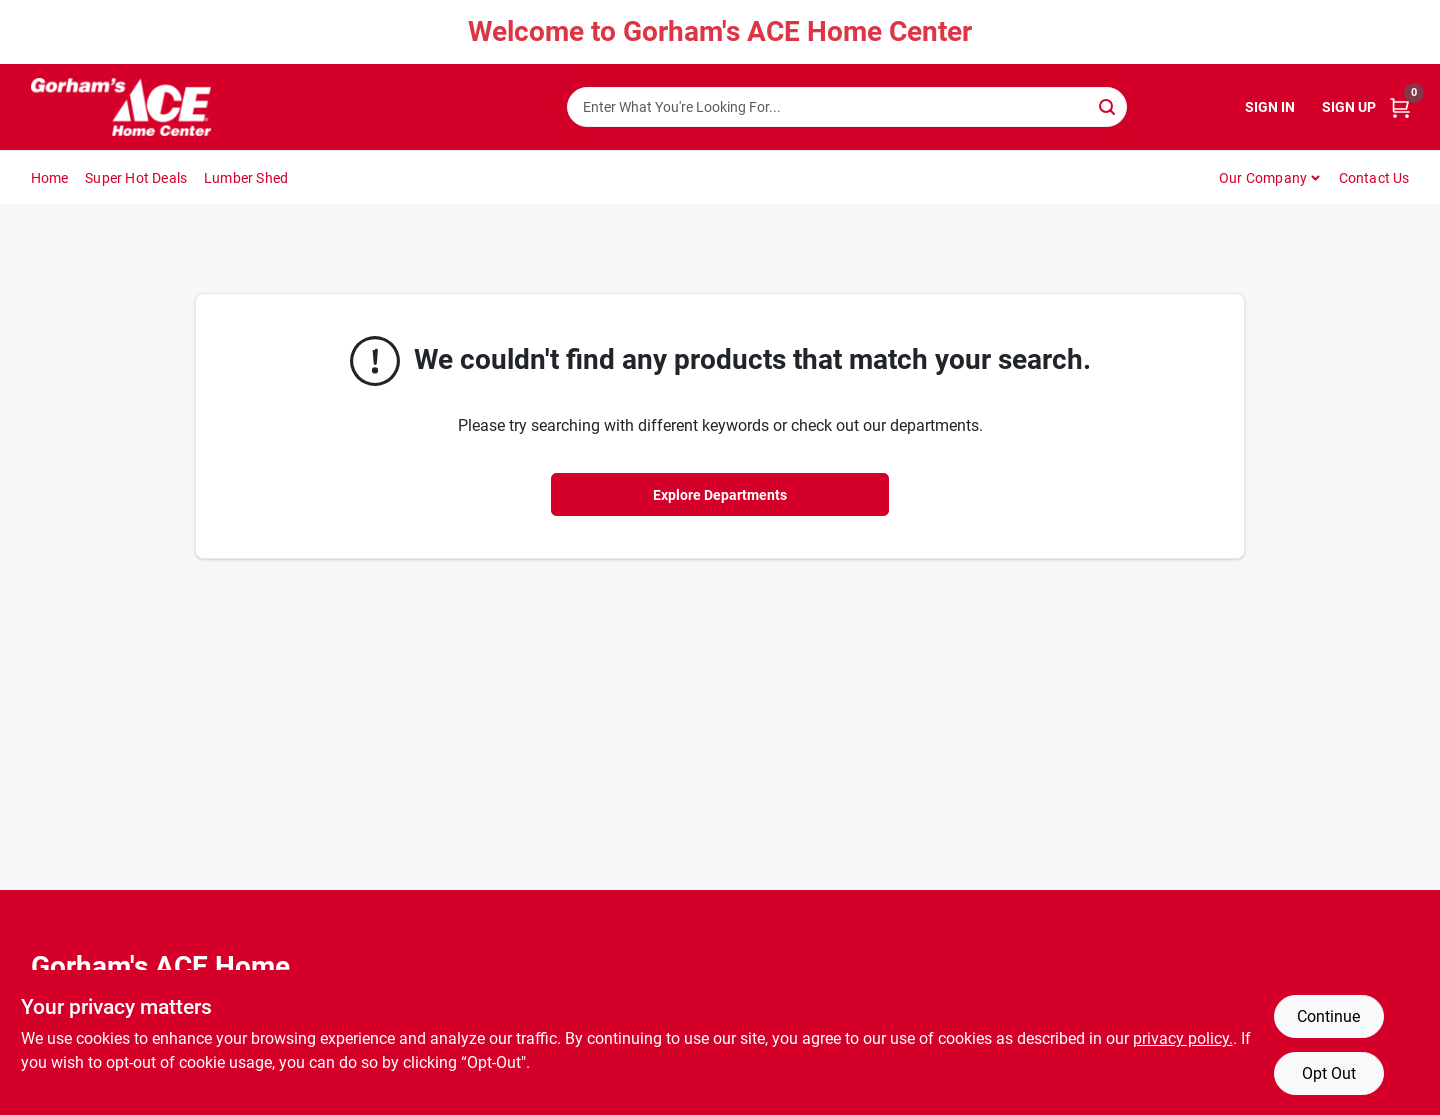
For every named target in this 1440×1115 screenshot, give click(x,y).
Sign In (1270, 107)
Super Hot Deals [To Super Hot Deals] (136, 178)
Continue (1328, 1016)
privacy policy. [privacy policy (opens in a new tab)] (1183, 1038)
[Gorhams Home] (121, 107)
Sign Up (1349, 107)
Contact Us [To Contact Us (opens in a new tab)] (1374, 178)
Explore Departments (720, 495)
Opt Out (1329, 1073)
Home (50, 178)
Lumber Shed (246, 178)
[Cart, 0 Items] (1400, 107)
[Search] (1108, 105)
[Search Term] (847, 107)
